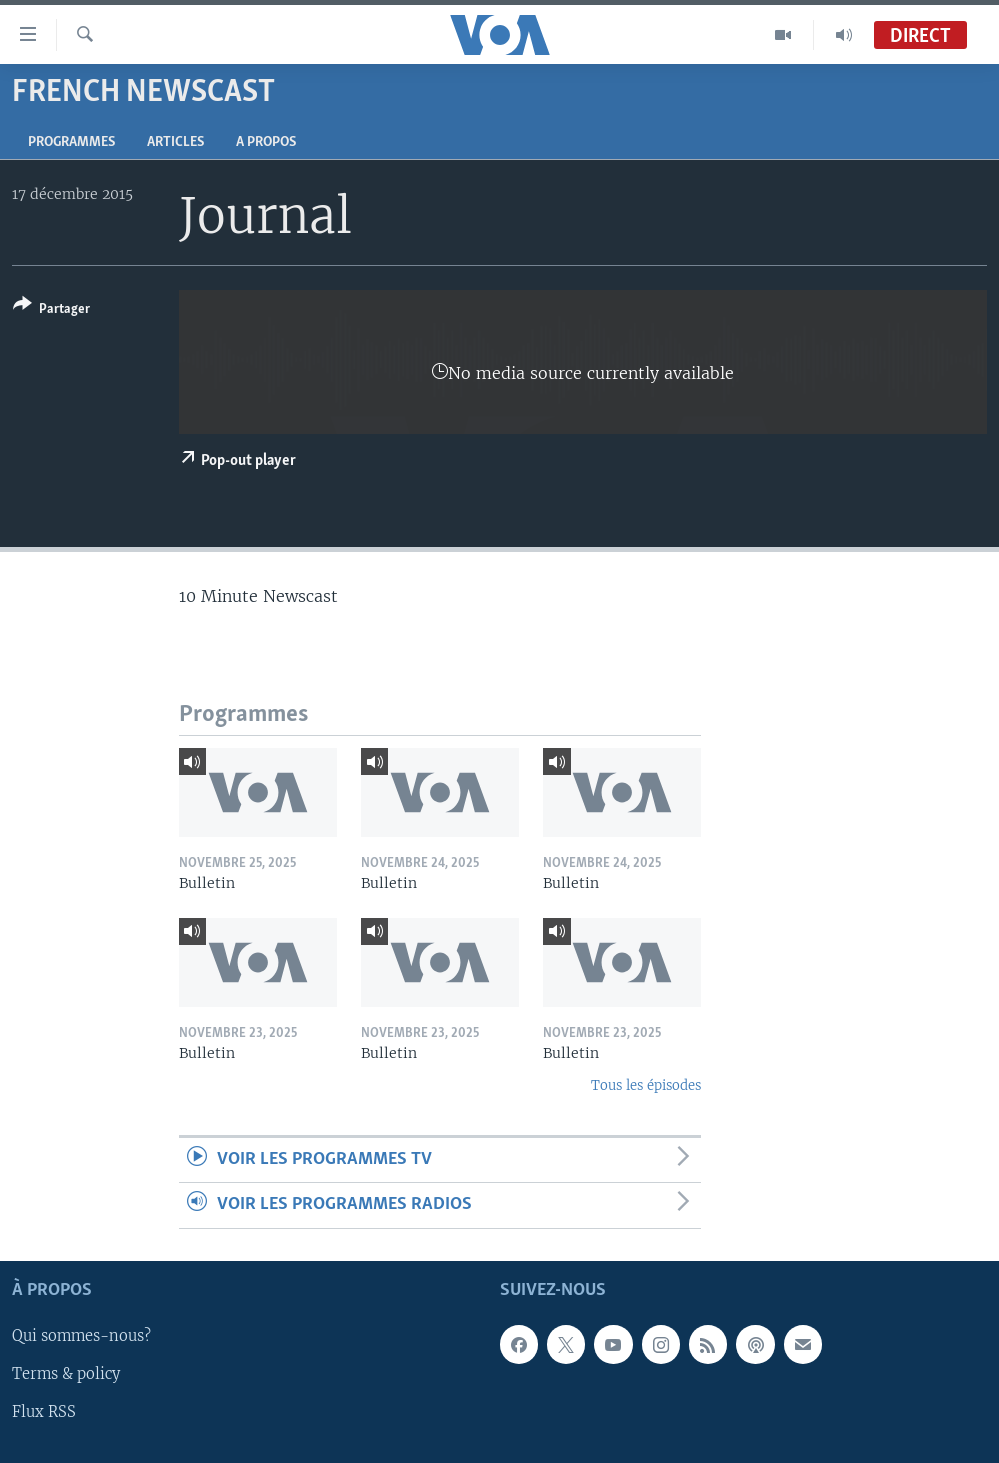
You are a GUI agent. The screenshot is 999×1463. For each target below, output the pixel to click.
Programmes (71, 142)
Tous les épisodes (646, 1085)
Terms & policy (66, 1374)
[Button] (51, 310)
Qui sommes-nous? (81, 1336)
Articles (175, 142)
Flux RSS (44, 1412)
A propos (266, 142)
